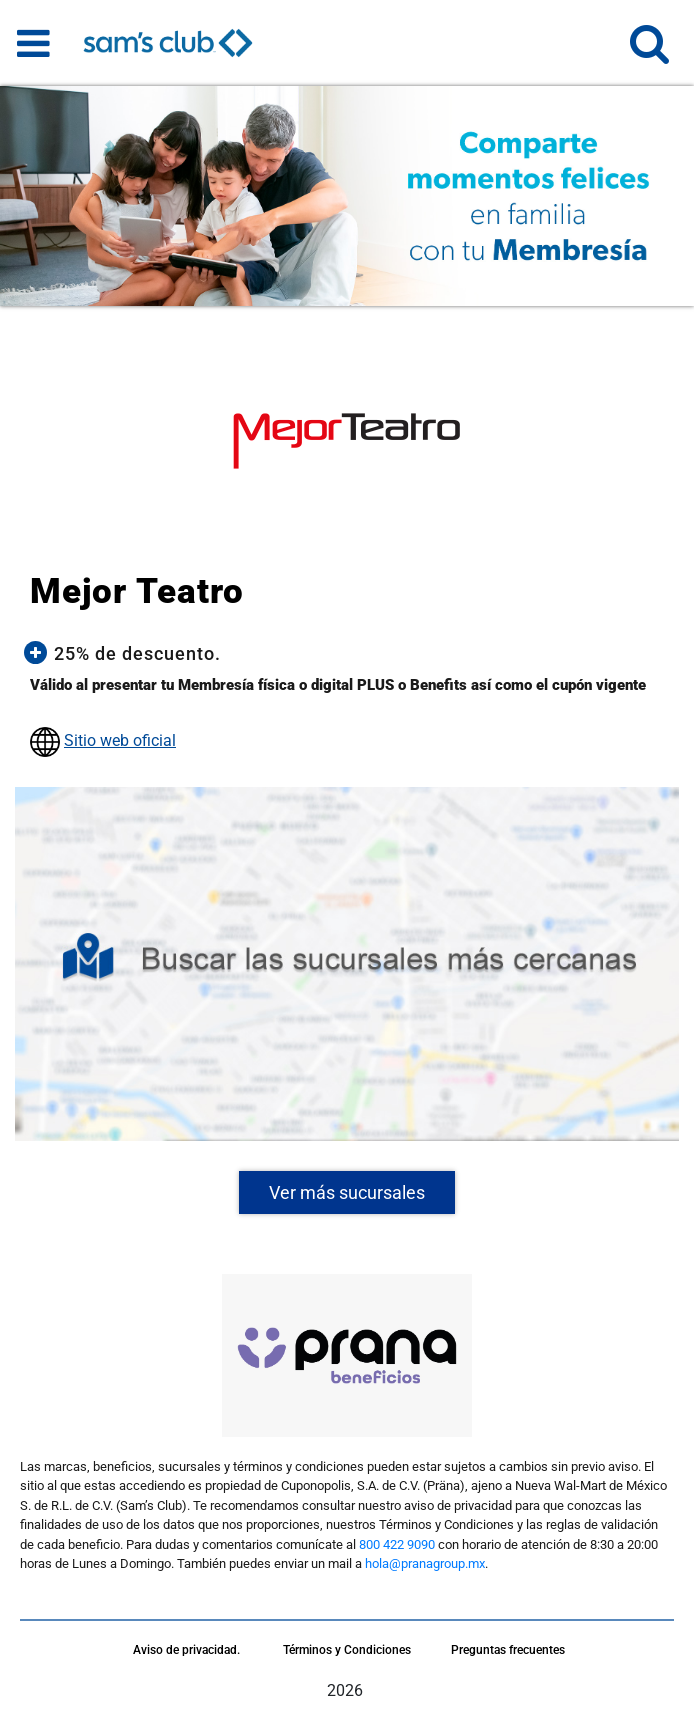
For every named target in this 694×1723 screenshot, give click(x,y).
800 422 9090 (397, 1544)
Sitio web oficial (120, 740)
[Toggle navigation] (33, 43)
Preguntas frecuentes (508, 1650)
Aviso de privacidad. (186, 1650)
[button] (649, 52)
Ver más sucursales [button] (347, 1192)
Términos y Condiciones (347, 1650)
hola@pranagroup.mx (425, 1563)
